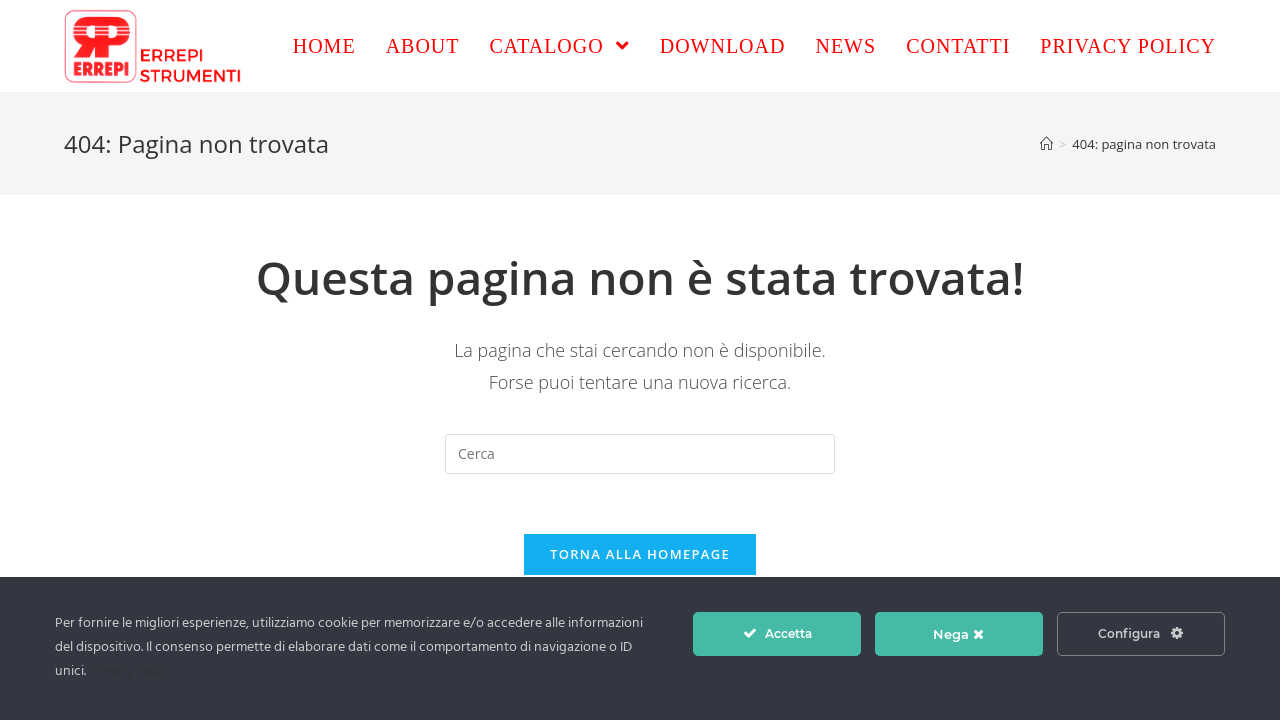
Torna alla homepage (640, 554)
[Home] (1046, 144)
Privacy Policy (130, 671)
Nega (958, 634)
